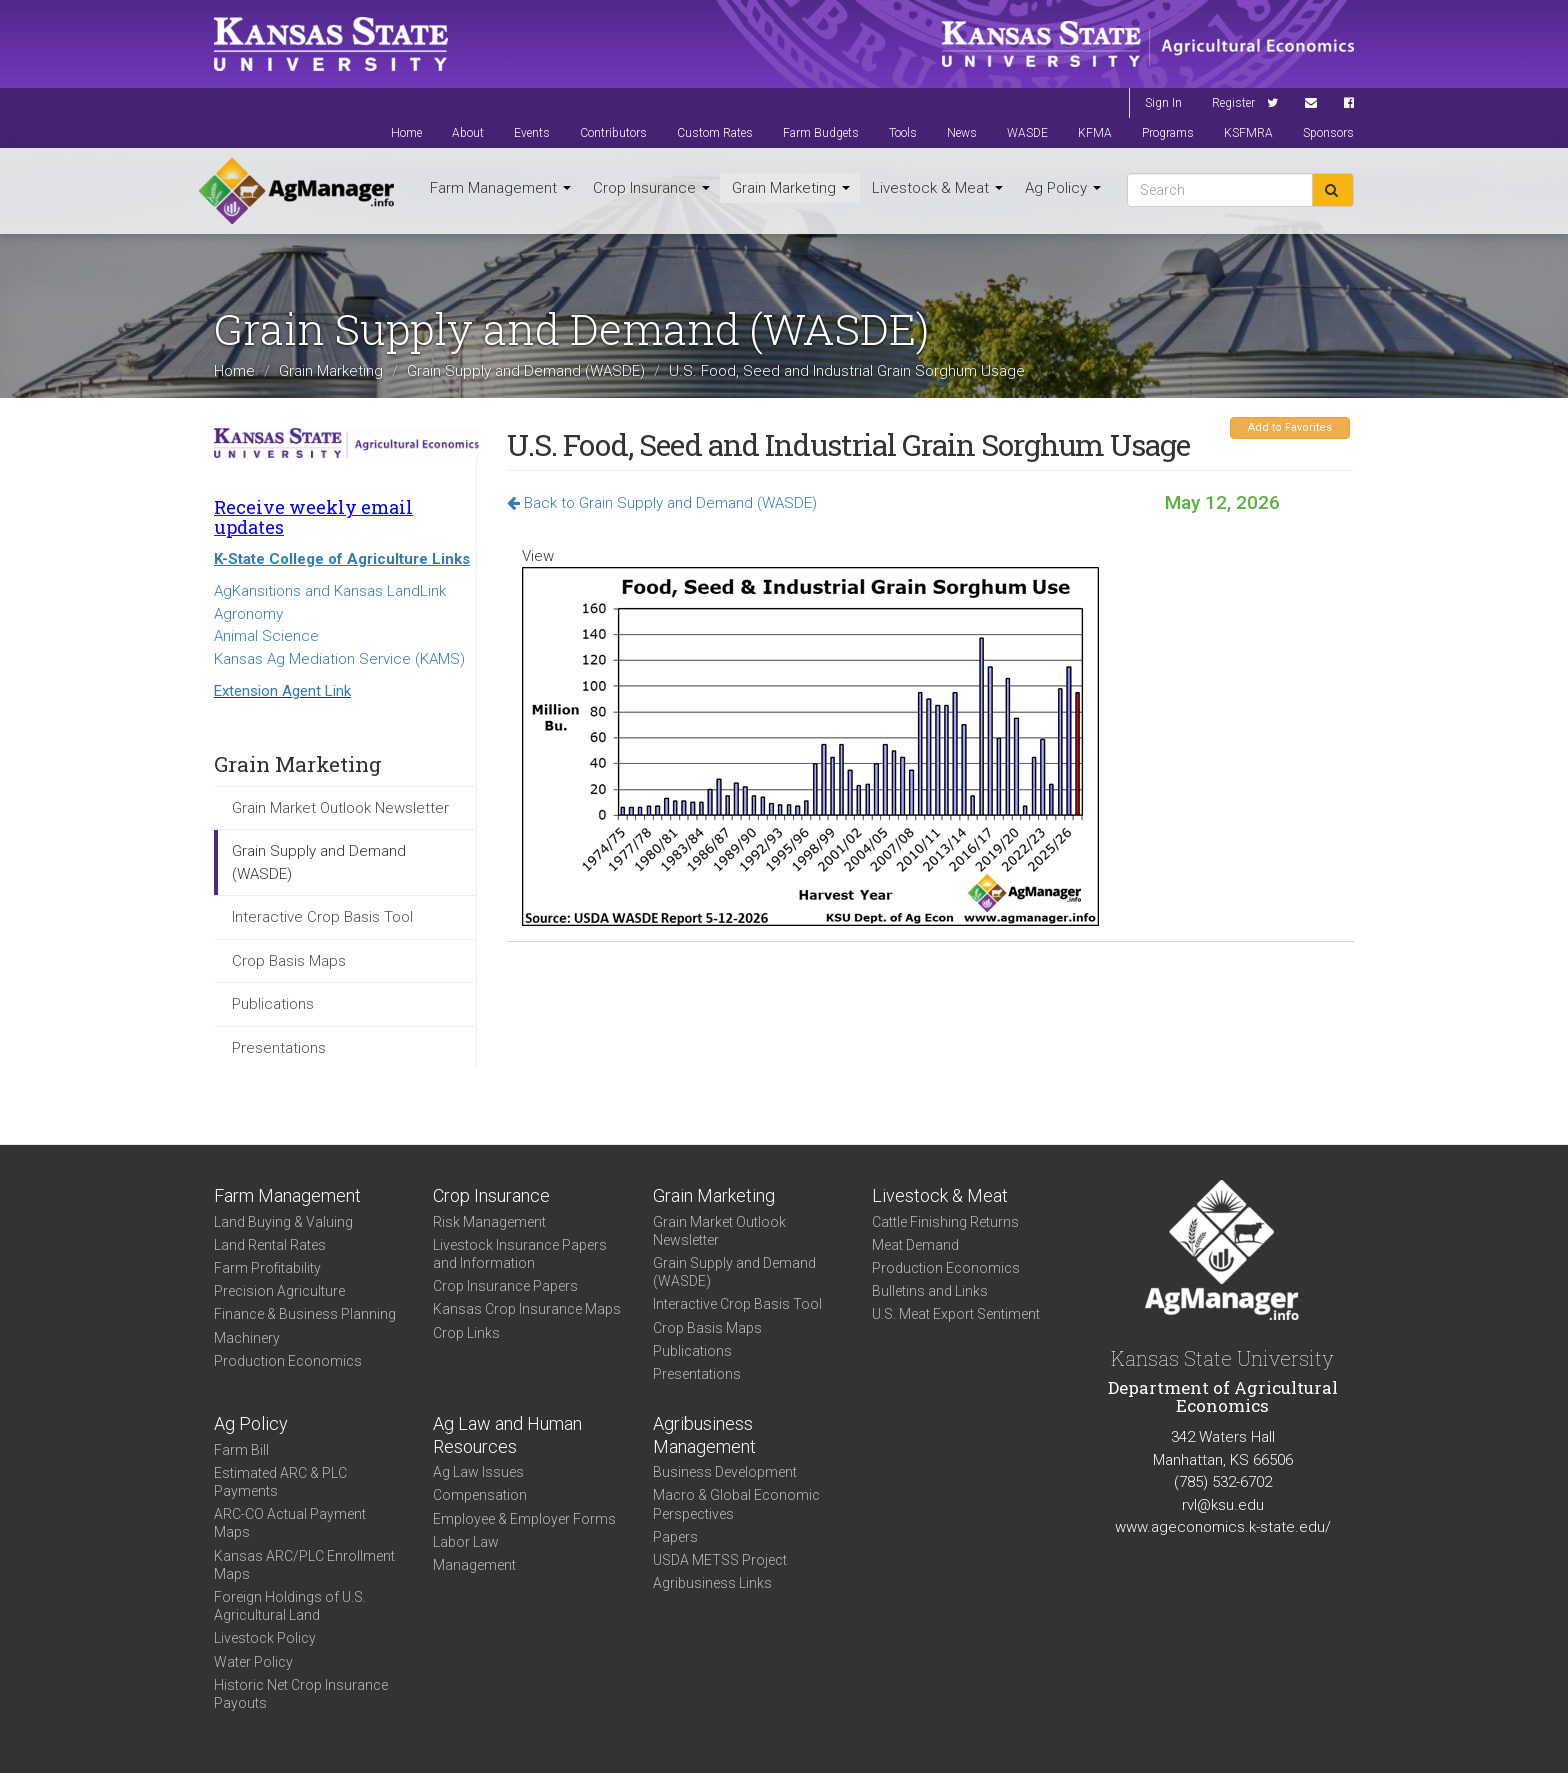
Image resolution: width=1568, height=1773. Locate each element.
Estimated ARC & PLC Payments (280, 1482)
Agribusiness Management (704, 1435)
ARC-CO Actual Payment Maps (290, 1523)
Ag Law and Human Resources (507, 1435)
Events (532, 133)
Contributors (613, 133)
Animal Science (266, 636)
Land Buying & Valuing (283, 1222)
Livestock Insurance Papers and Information (520, 1254)
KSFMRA (1248, 133)
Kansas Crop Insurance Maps (527, 1309)
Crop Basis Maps (289, 961)
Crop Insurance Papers (505, 1286)
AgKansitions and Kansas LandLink (330, 591)
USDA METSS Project (720, 1560)
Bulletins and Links (930, 1291)
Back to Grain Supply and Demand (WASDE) (662, 503)
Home (406, 133)
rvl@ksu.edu (1223, 1505)
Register (1233, 103)
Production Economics (288, 1361)
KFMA (1095, 133)
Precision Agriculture (279, 1291)
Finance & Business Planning (305, 1314)
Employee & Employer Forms (524, 1519)
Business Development (725, 1472)
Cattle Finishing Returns (945, 1222)
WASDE (1027, 133)
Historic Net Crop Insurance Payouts (301, 1694)
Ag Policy (1063, 188)
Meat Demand (915, 1245)
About (468, 133)
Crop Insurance (651, 188)
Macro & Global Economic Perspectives (736, 1504)
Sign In (1163, 103)
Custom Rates (715, 133)
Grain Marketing (791, 188)
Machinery (247, 1338)
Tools (903, 133)
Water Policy (253, 1662)
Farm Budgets (821, 133)
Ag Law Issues (478, 1472)
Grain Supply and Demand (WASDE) (526, 371)
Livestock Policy (265, 1638)
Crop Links (466, 1333)
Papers (675, 1537)
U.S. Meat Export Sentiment (956, 1314)
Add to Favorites (1290, 427)
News (962, 133)
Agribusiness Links (712, 1583)
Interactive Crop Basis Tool (322, 917)
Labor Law (466, 1542)
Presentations (279, 1048)
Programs (1168, 133)
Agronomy (248, 614)
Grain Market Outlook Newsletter (340, 808)
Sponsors (1328, 133)
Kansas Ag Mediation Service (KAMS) (339, 659)
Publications (273, 1004)
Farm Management (500, 188)
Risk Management (489, 1222)
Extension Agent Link (282, 691)
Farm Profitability (267, 1268)
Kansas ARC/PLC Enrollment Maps (304, 1565)
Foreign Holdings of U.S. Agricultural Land (290, 1606)
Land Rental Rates (270, 1245)
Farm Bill (241, 1450)
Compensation (480, 1495)
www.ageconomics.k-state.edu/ (1223, 1527)
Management (474, 1565)
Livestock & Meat (937, 188)
